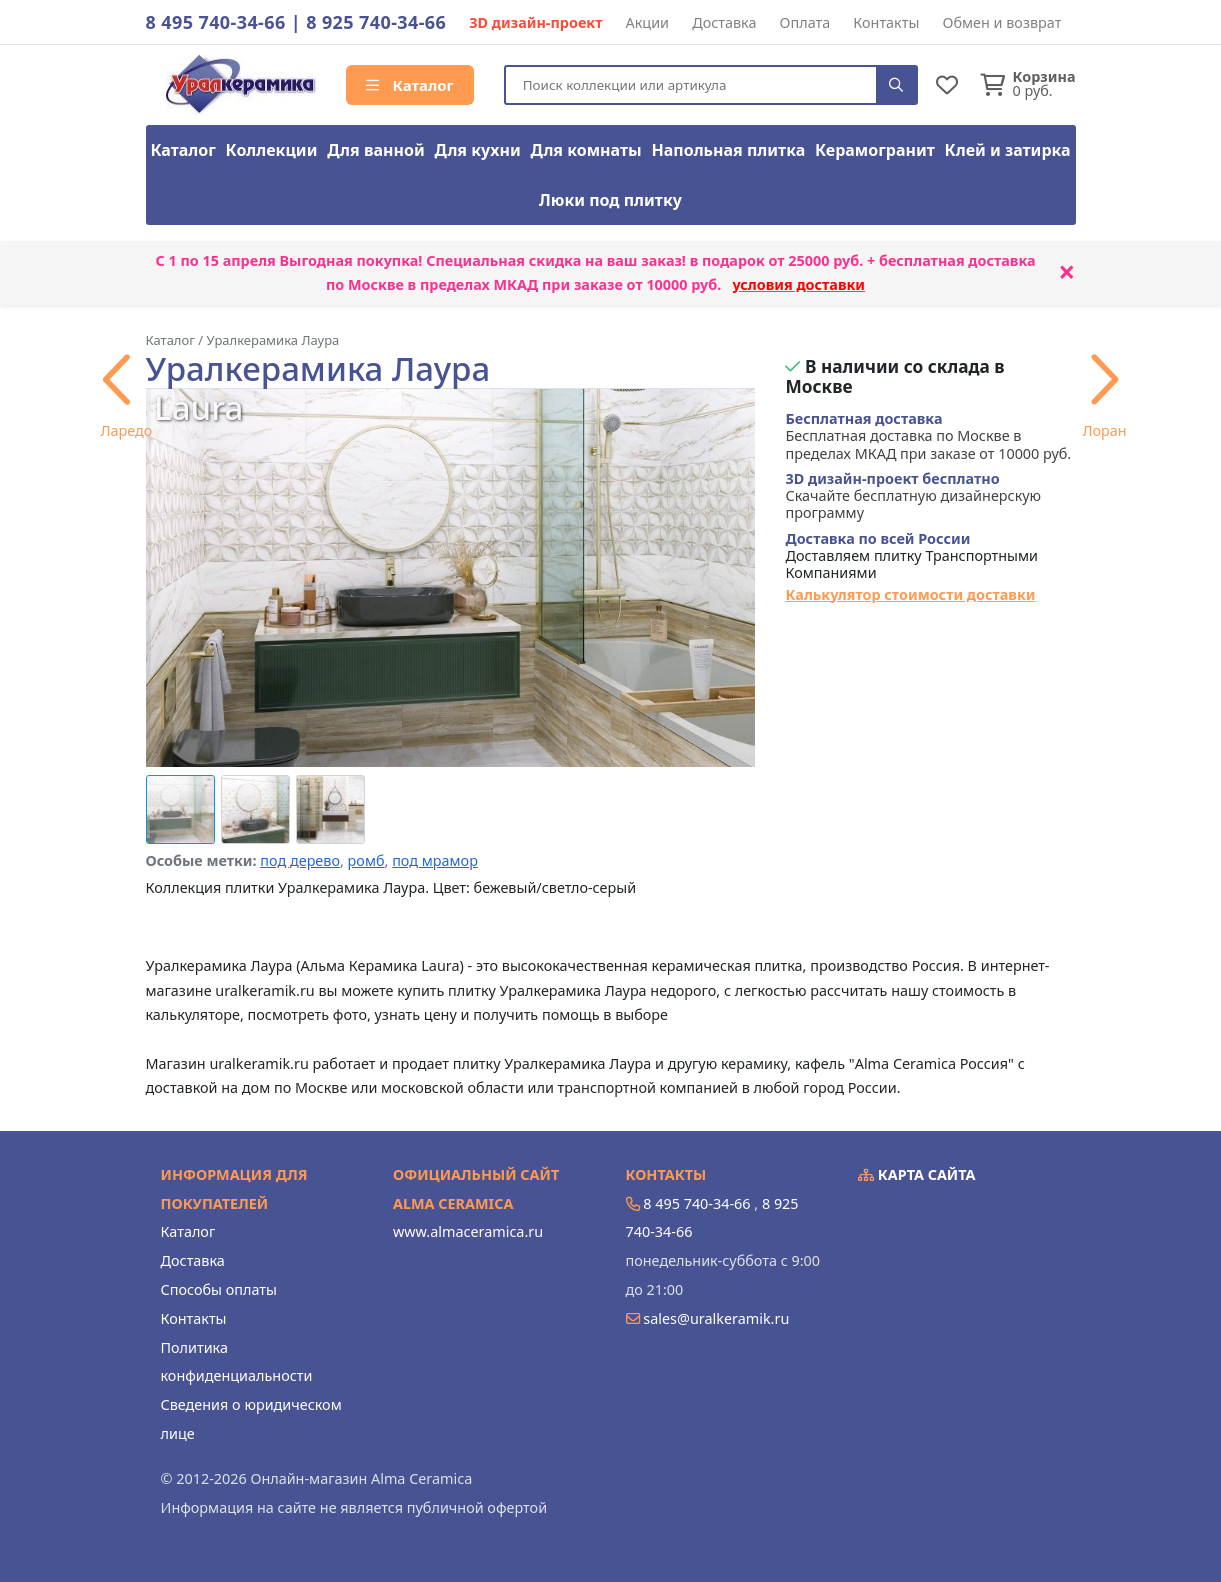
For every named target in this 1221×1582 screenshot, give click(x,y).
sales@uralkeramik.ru (716, 1318)
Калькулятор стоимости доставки (910, 594)
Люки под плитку (610, 200)
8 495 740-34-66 (216, 22)
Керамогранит (875, 150)
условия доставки (798, 284)
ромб (366, 860)
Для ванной (376, 150)
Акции (648, 22)
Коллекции (272, 150)
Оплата (805, 22)
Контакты (886, 22)
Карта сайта (917, 1174)
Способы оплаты (219, 1289)
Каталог (410, 85)
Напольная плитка (728, 150)
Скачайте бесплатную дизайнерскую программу (913, 496)
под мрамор (435, 860)
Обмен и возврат (1001, 22)
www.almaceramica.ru (468, 1231)
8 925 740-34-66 (376, 22)
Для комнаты (585, 150)
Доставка (724, 22)
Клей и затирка (1008, 150)
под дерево (300, 860)
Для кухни (477, 150)
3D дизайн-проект (535, 22)
